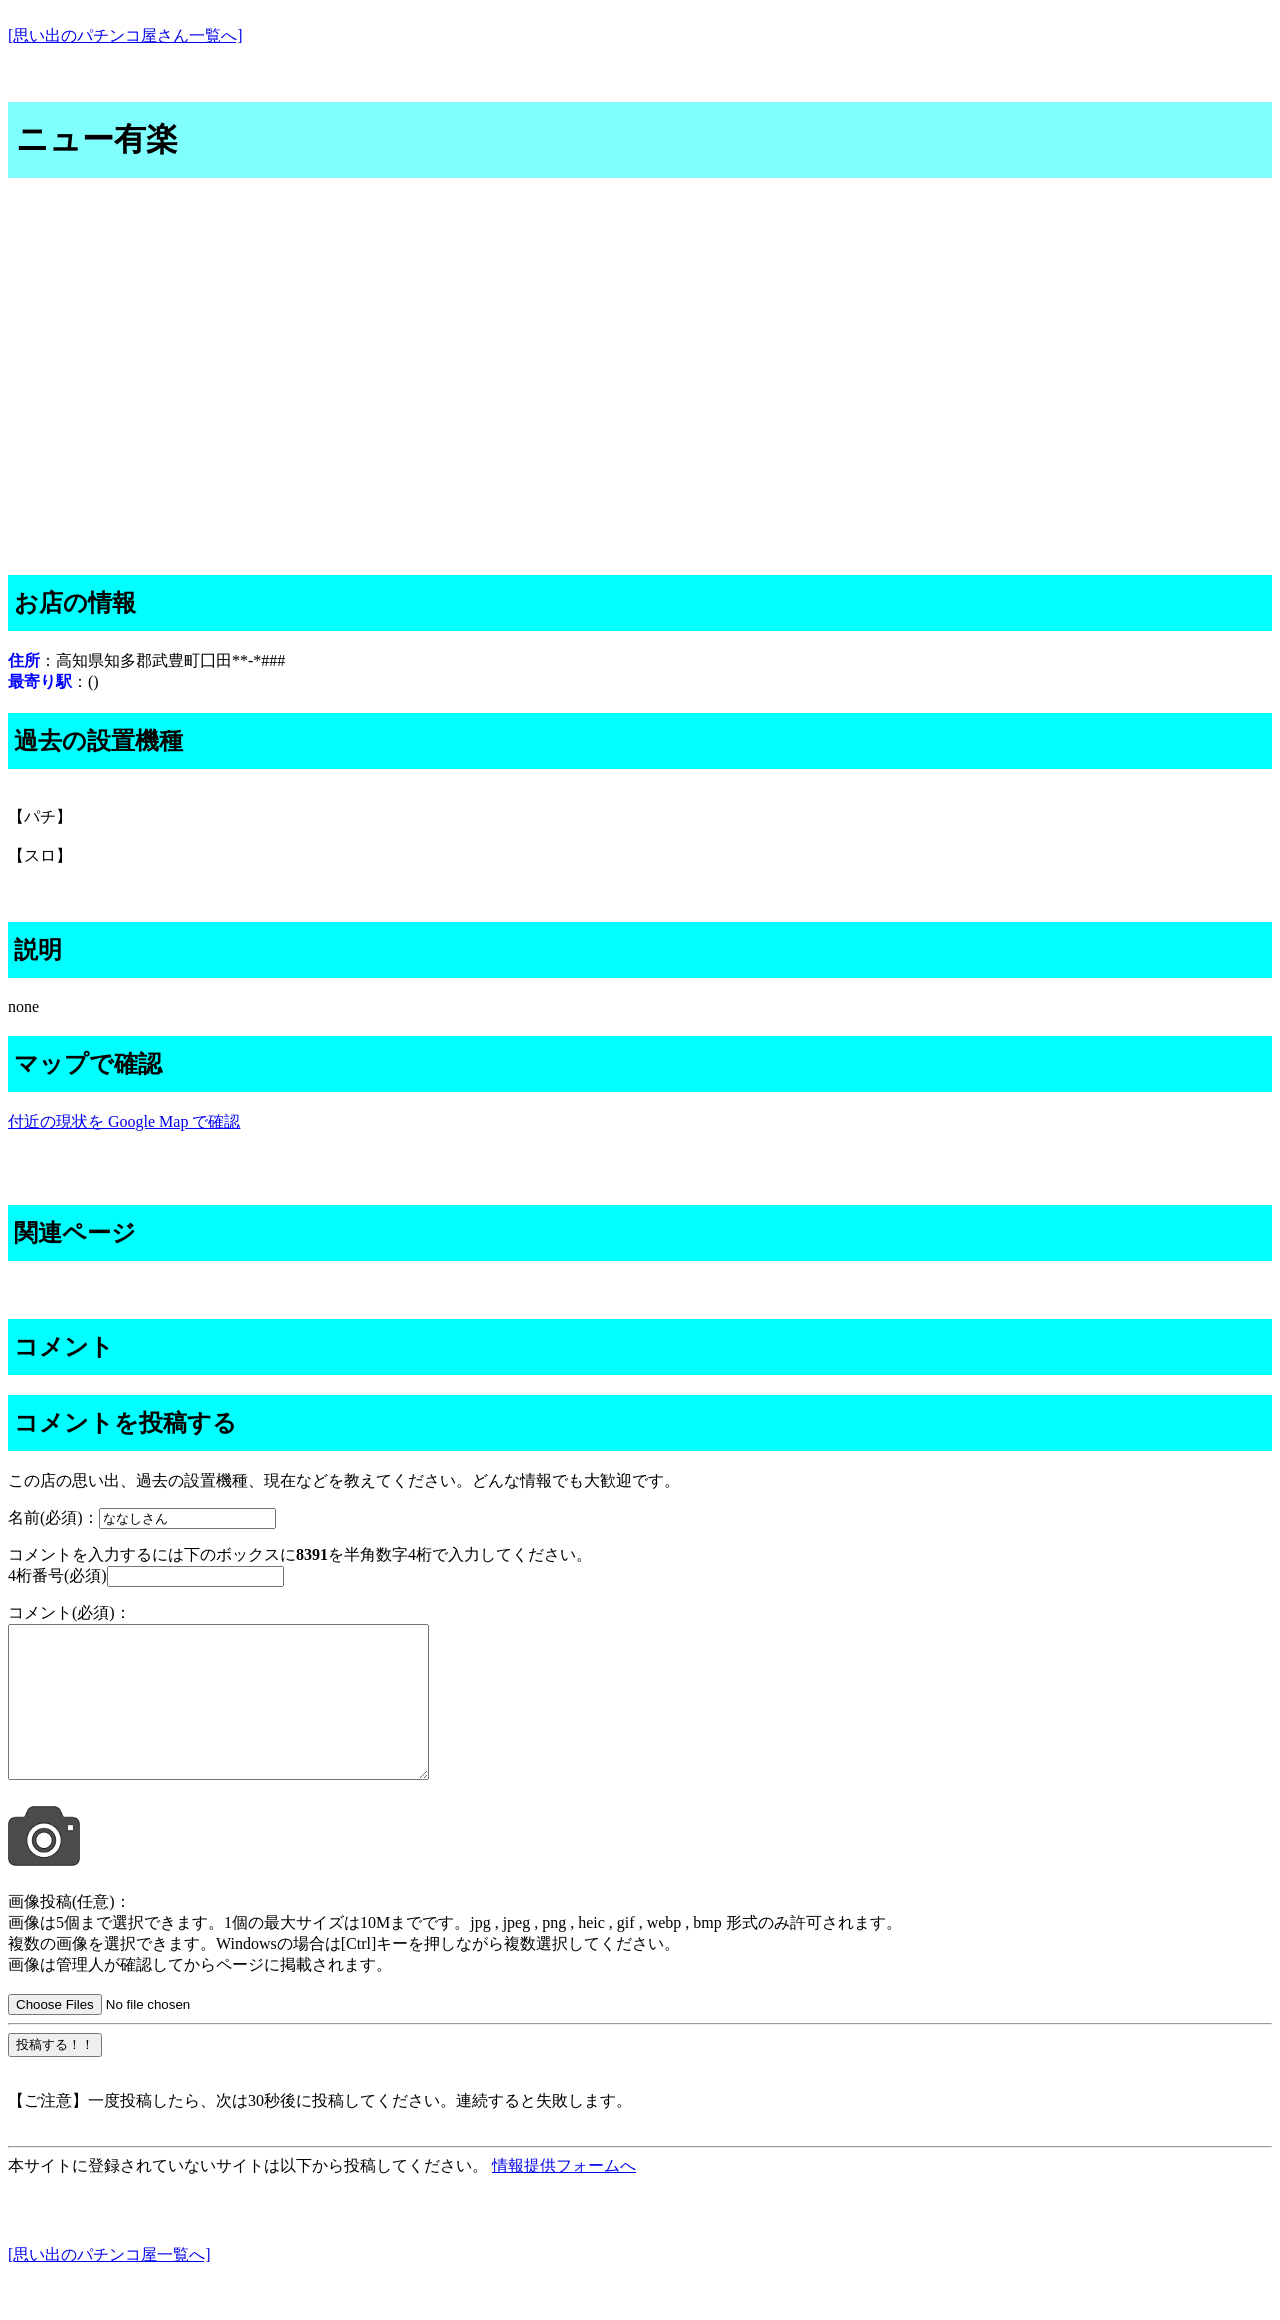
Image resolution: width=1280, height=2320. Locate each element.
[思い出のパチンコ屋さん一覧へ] (125, 35)
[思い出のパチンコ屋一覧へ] (109, 2284)
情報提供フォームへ (564, 2195)
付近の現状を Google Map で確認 (124, 1121)
